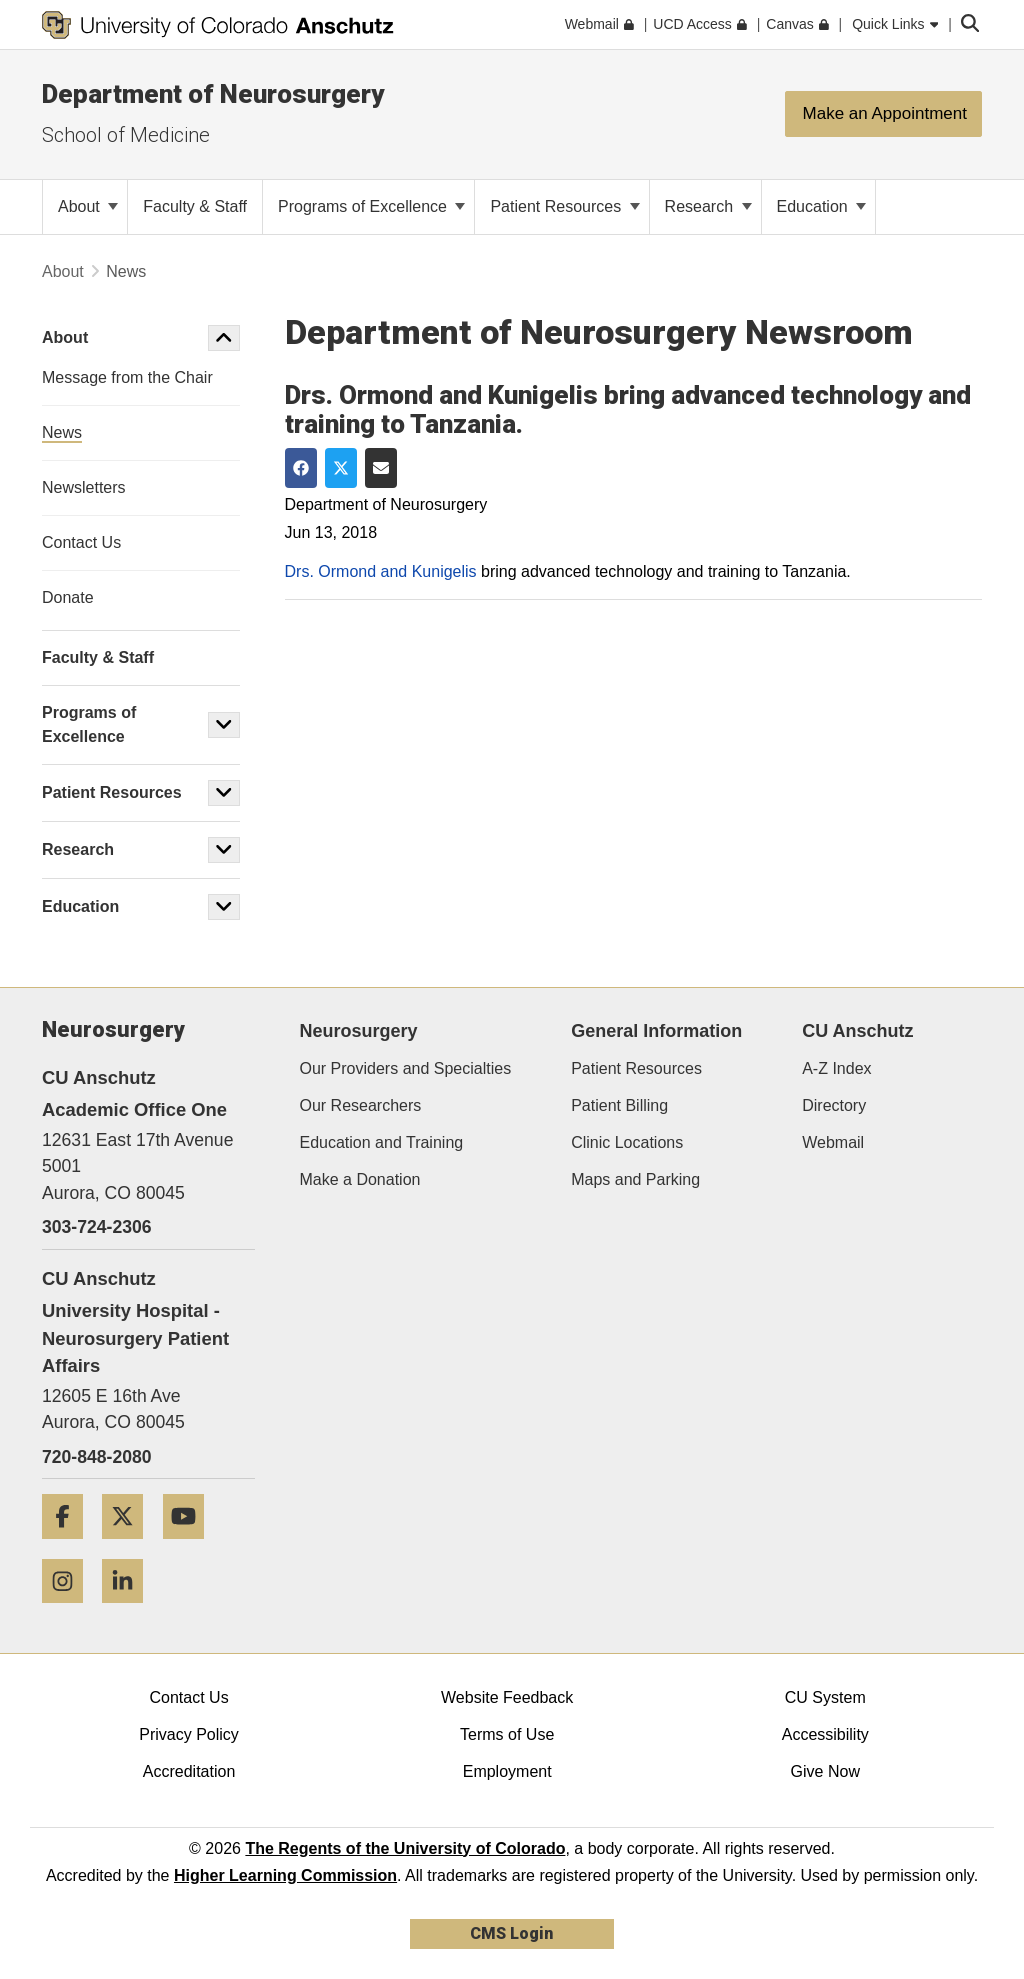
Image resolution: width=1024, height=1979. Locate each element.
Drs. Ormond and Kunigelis (381, 571)
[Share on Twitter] (341, 468)
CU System (825, 1697)
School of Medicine (126, 135)
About (88, 206)
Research (708, 206)
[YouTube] (191, 1546)
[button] (224, 338)
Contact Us (188, 1697)
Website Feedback (507, 1697)
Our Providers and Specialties (406, 1068)
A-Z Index (836, 1068)
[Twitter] (130, 1546)
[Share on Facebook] (301, 468)
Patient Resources (564, 206)
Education (822, 206)
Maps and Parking (635, 1179)
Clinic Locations (627, 1142)
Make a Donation (360, 1179)
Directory (834, 1105)
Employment (507, 1771)
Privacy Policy (189, 1734)
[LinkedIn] (130, 1610)
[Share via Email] (381, 468)
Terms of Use (507, 1734)
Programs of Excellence (371, 206)
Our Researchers (361, 1105)
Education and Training (382, 1142)
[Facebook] (70, 1546)
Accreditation (189, 1771)
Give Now (825, 1771)
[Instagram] (70, 1610)
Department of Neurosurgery (213, 94)
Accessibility (825, 1734)
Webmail (833, 1142)
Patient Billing (619, 1105)
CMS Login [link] (511, 1933)
